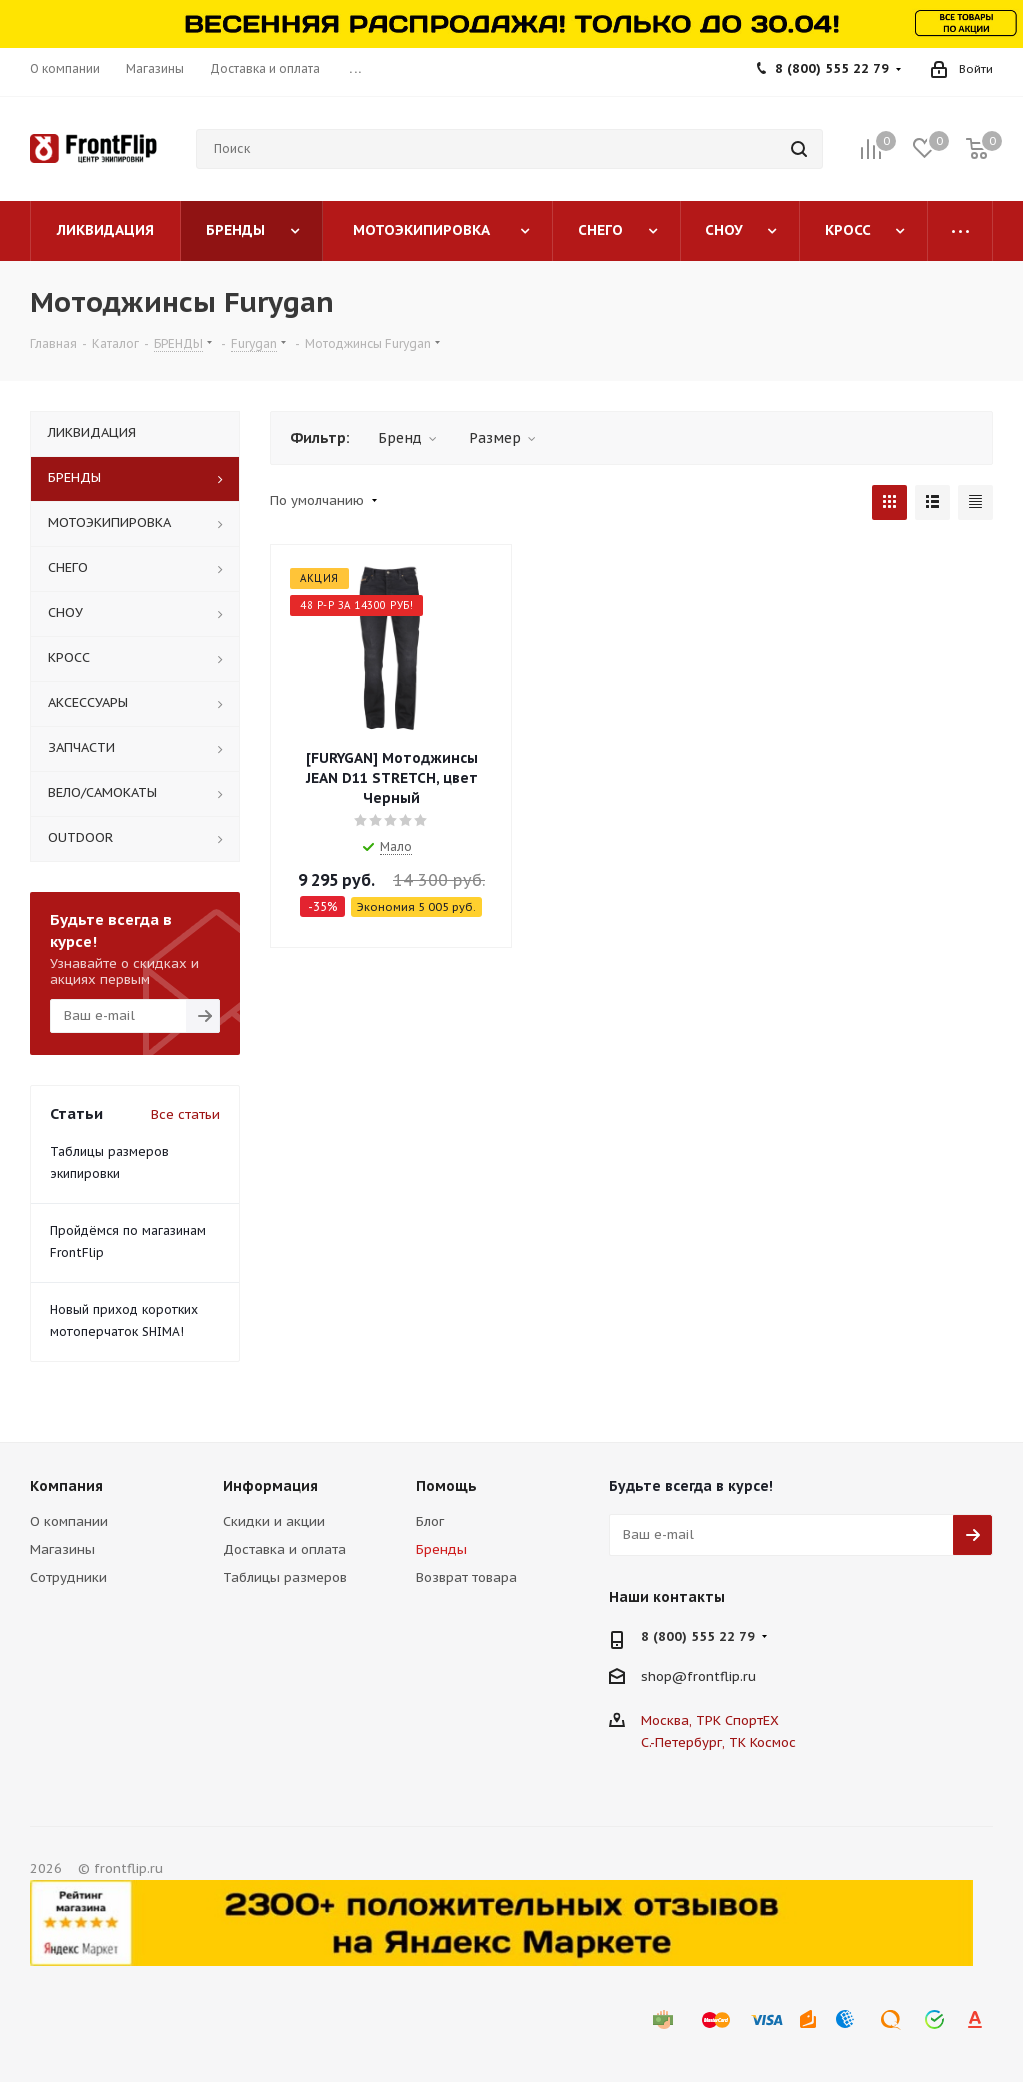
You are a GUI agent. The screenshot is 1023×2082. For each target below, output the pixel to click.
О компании (69, 1521)
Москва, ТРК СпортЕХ (710, 1720)
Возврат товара (466, 1577)
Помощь (446, 1486)
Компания (66, 1486)
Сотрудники (68, 1577)
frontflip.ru (721, 1676)
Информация (270, 1486)
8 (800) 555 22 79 (832, 68)
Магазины (62, 1549)
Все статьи (185, 1114)
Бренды (441, 1549)
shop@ (664, 1676)
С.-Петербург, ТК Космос (718, 1742)
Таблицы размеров (285, 1577)
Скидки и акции (274, 1521)
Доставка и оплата (284, 1549)
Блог (430, 1521)
